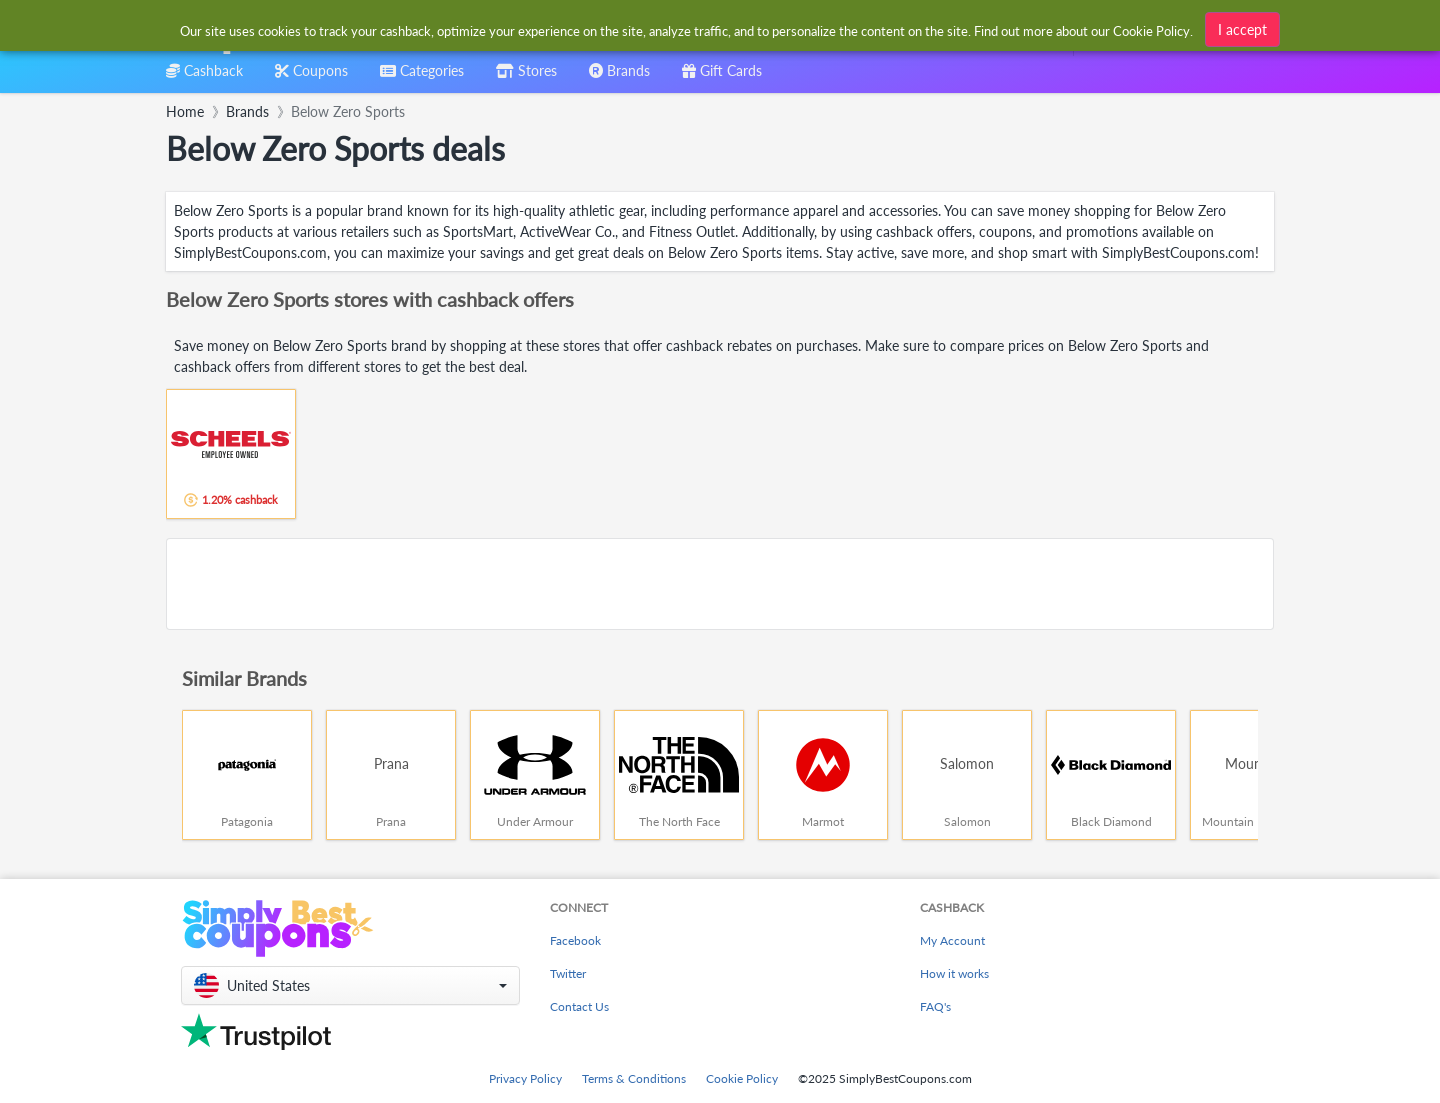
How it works (954, 973)
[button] (350, 985)
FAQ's (935, 1006)
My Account (952, 940)
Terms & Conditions (634, 1078)
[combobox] (687, 28)
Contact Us (579, 1006)
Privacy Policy (525, 1078)
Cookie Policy (742, 1078)
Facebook (575, 940)
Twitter (568, 973)
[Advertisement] (720, 584)
